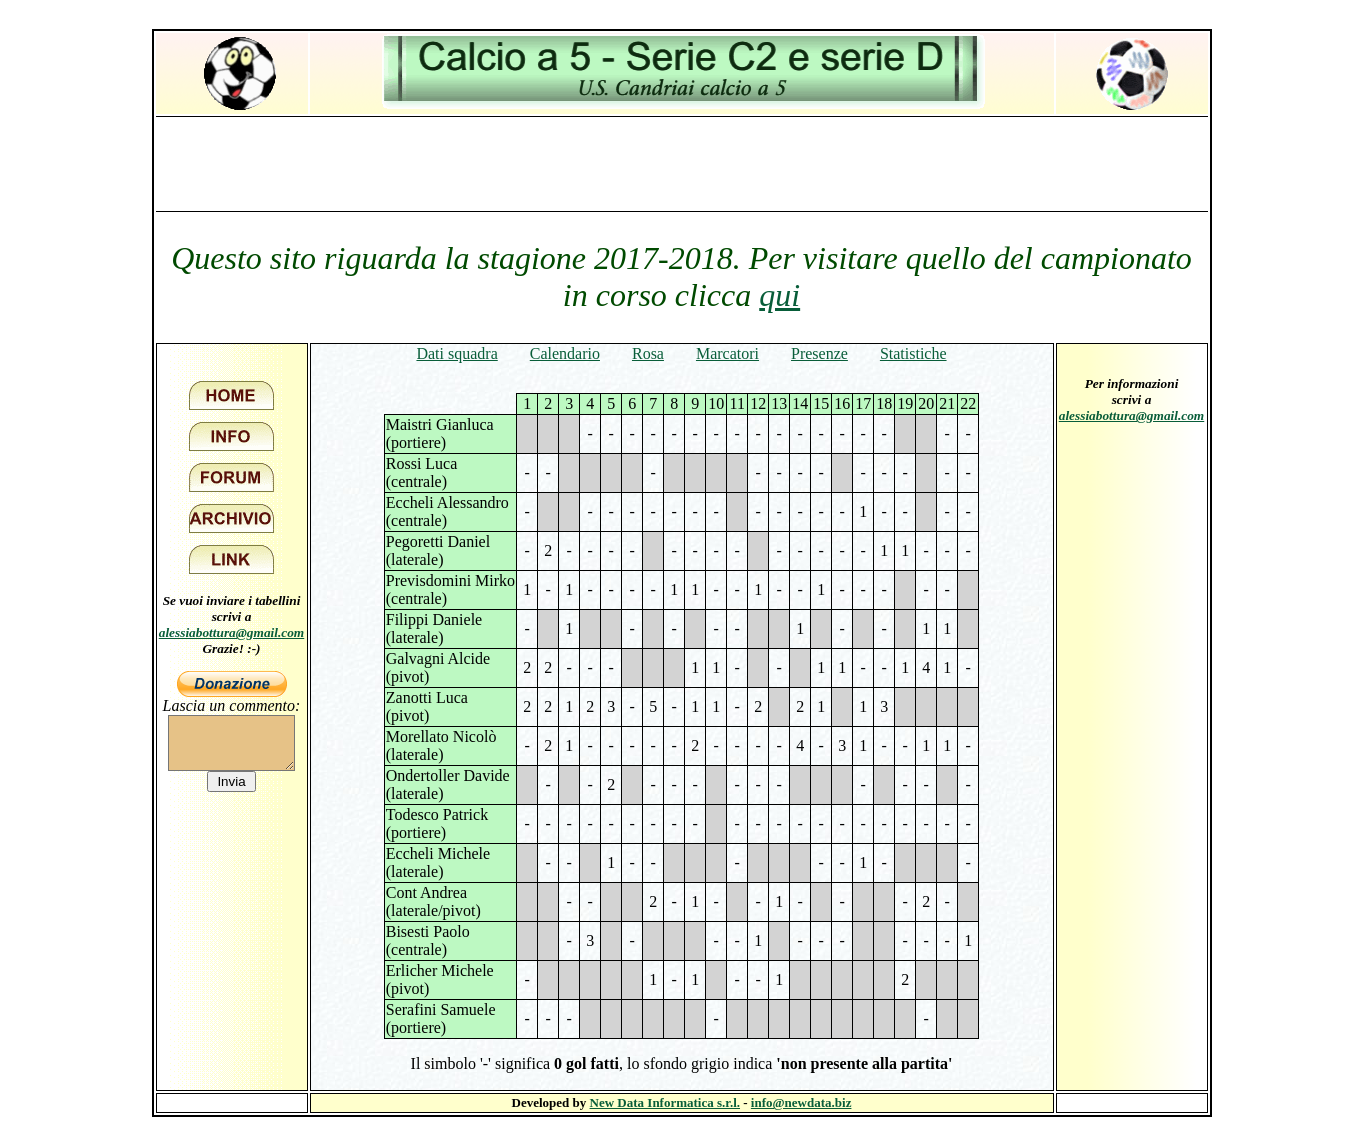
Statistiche (913, 353)
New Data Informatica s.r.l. (665, 1102)
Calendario (565, 353)
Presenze (819, 353)
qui (779, 295)
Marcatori (727, 353)
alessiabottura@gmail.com (232, 632)
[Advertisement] (682, 163)
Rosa (648, 353)
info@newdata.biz (801, 1102)
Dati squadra (456, 353)
